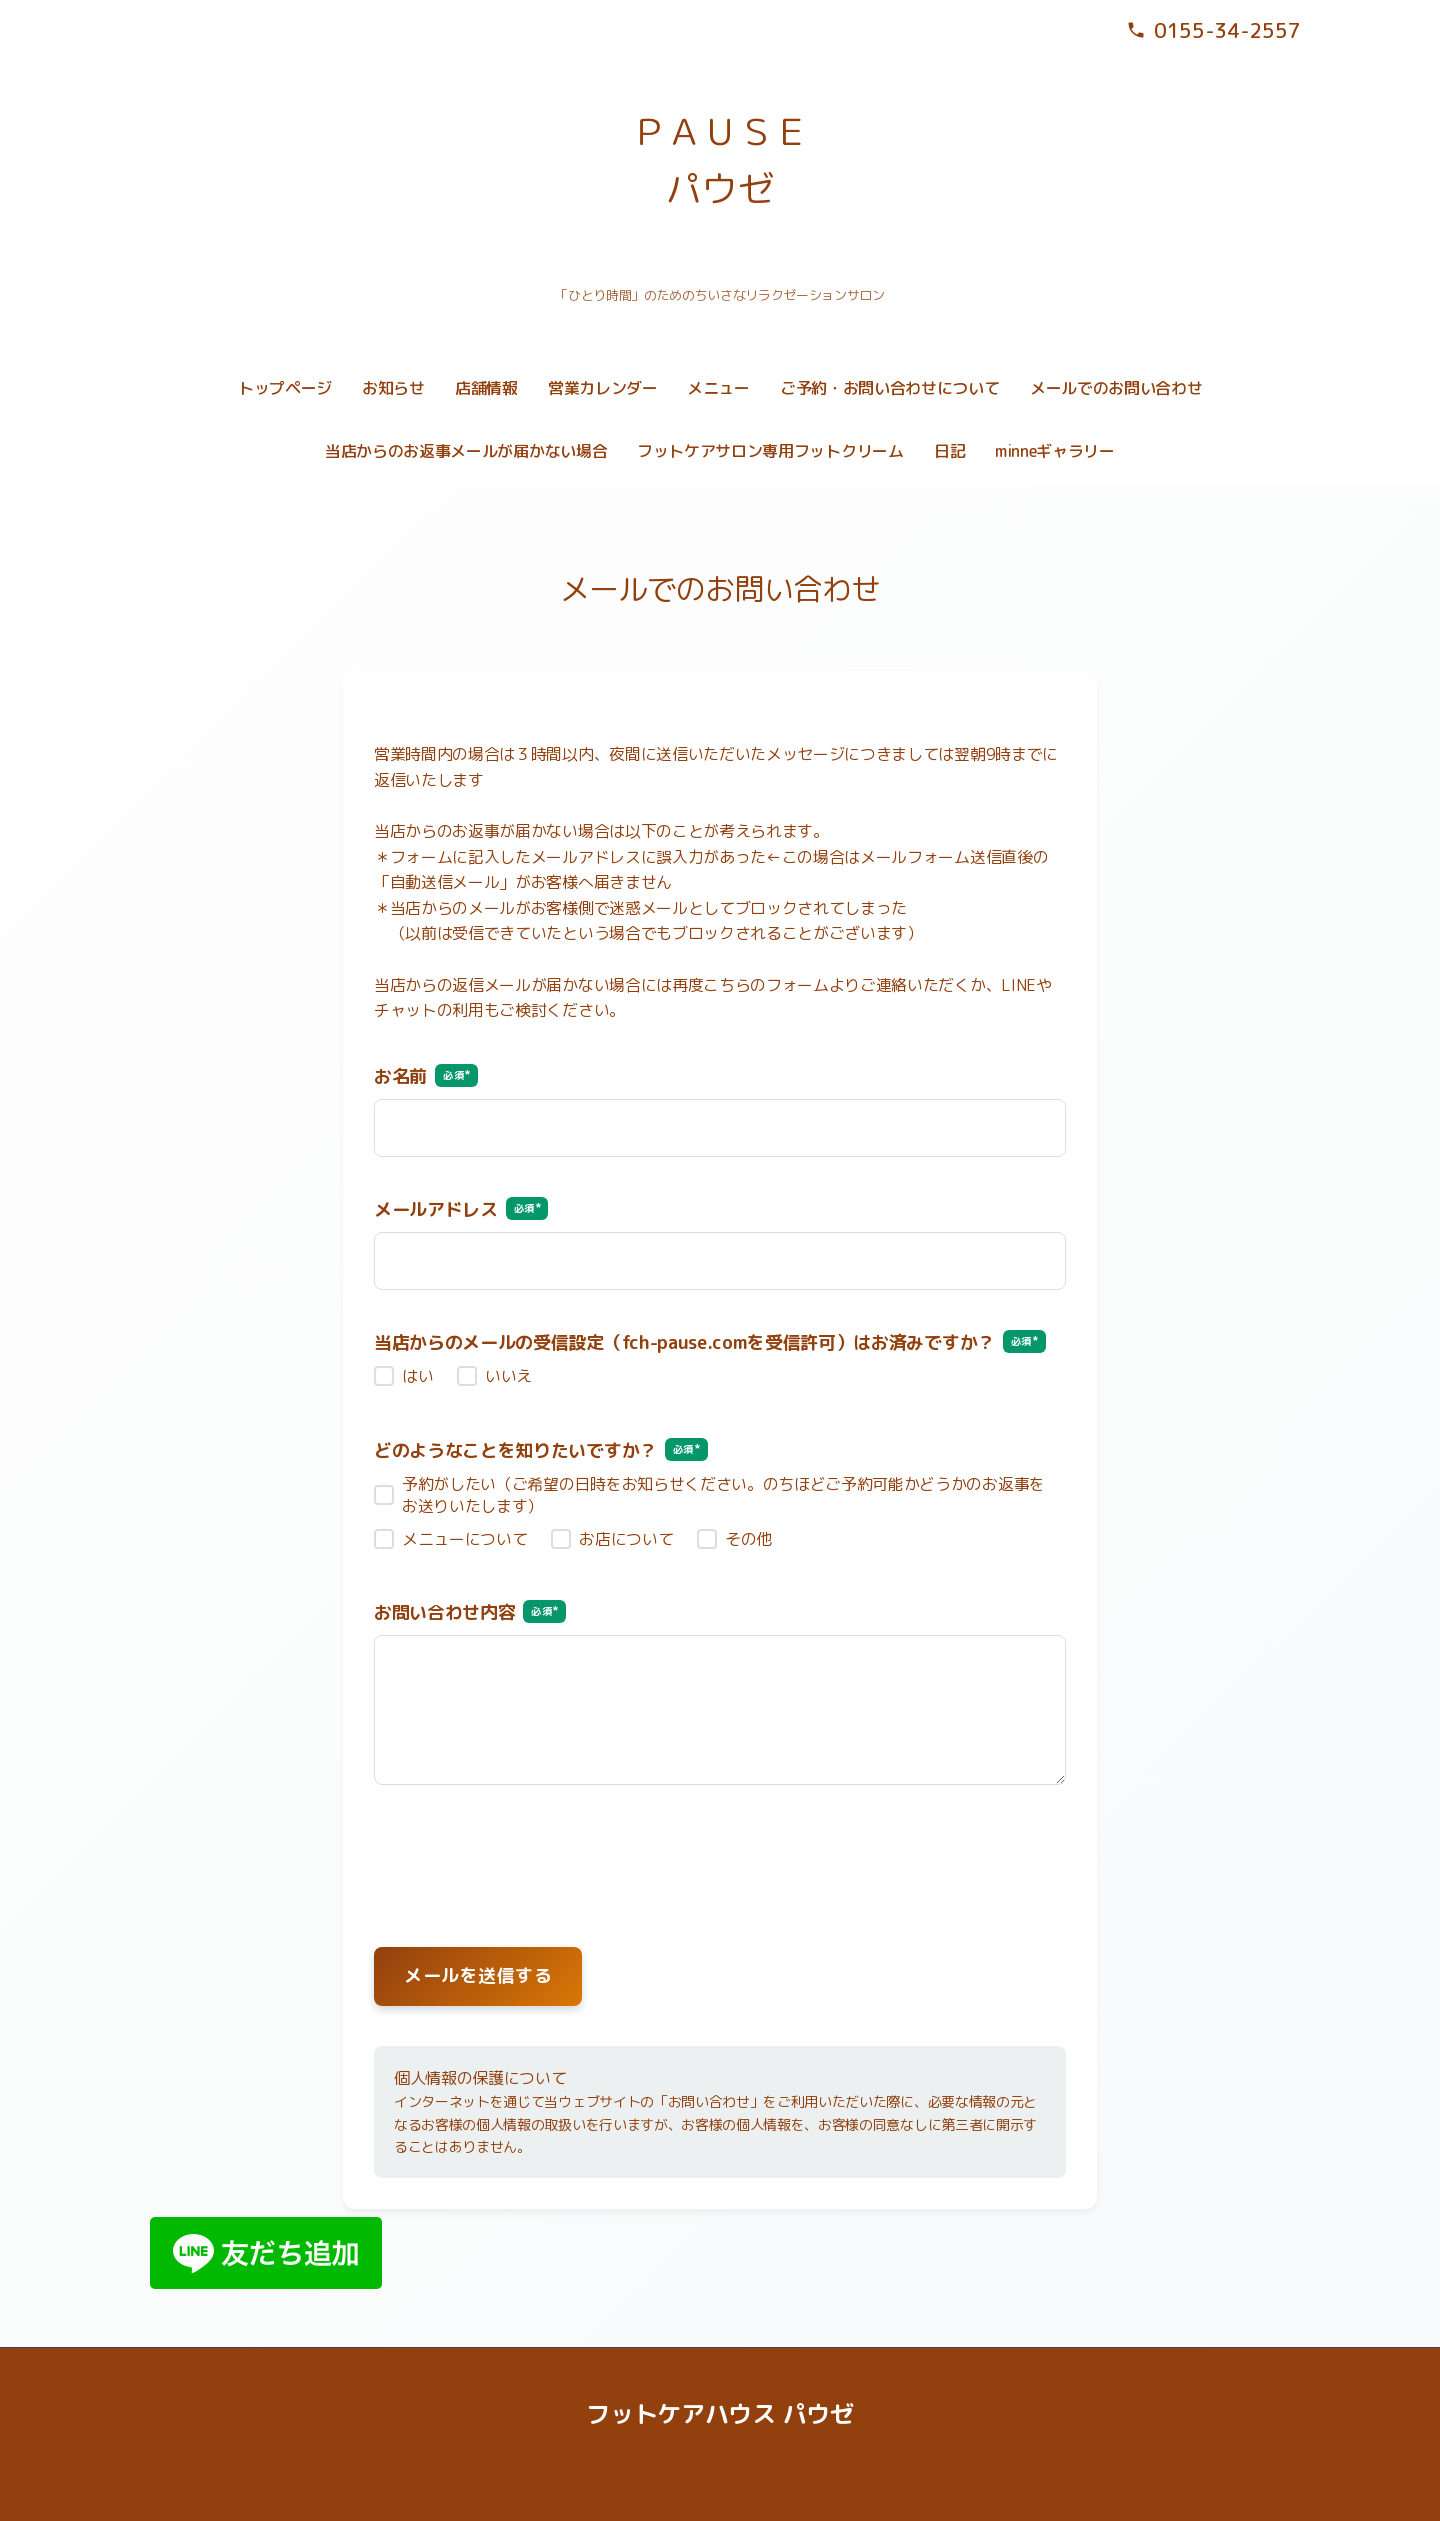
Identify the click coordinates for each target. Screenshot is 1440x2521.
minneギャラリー (1055, 451)
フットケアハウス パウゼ (719, 2414)
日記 (949, 451)
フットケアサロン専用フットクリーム (770, 451)
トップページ (285, 388)
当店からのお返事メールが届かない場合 (466, 451)
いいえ (508, 1376)
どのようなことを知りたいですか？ (541, 1450)
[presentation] (720, 1852)
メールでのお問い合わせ (1116, 388)
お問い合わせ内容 (470, 1612)
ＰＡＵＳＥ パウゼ (720, 160)
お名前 (426, 1076)
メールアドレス (461, 1209)
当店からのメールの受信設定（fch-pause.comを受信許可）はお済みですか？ (710, 1342)
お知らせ (393, 388)
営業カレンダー (603, 388)
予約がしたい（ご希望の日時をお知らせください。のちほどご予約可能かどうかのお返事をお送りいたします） (723, 1495)
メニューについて (464, 1539)
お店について (626, 1539)
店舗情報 (486, 388)
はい (417, 1376)
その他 (748, 1539)
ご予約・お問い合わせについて (890, 388)
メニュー (718, 388)
